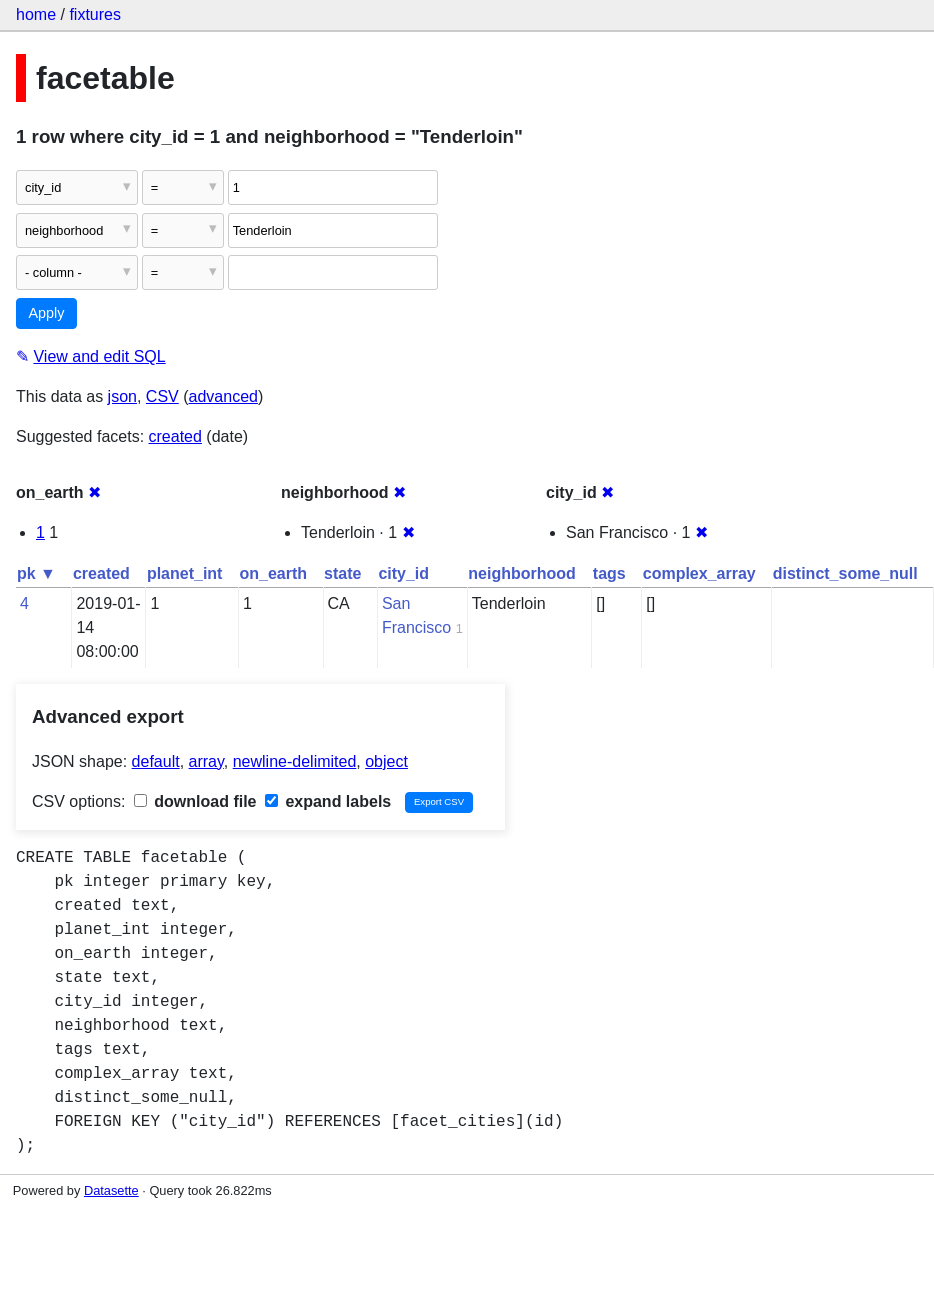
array (206, 761)
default (156, 761)
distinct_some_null (845, 573)
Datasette (111, 1190)
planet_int (185, 573)
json (122, 396)
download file (195, 801)
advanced (223, 396)
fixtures (95, 14)
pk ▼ (36, 573)
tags (609, 573)
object (386, 761)
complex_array (699, 573)
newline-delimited (295, 761)
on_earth (273, 573)
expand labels (328, 801)
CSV (162, 396)
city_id (403, 573)
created (175, 436)
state (342, 573)
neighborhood (522, 573)
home (36, 14)
